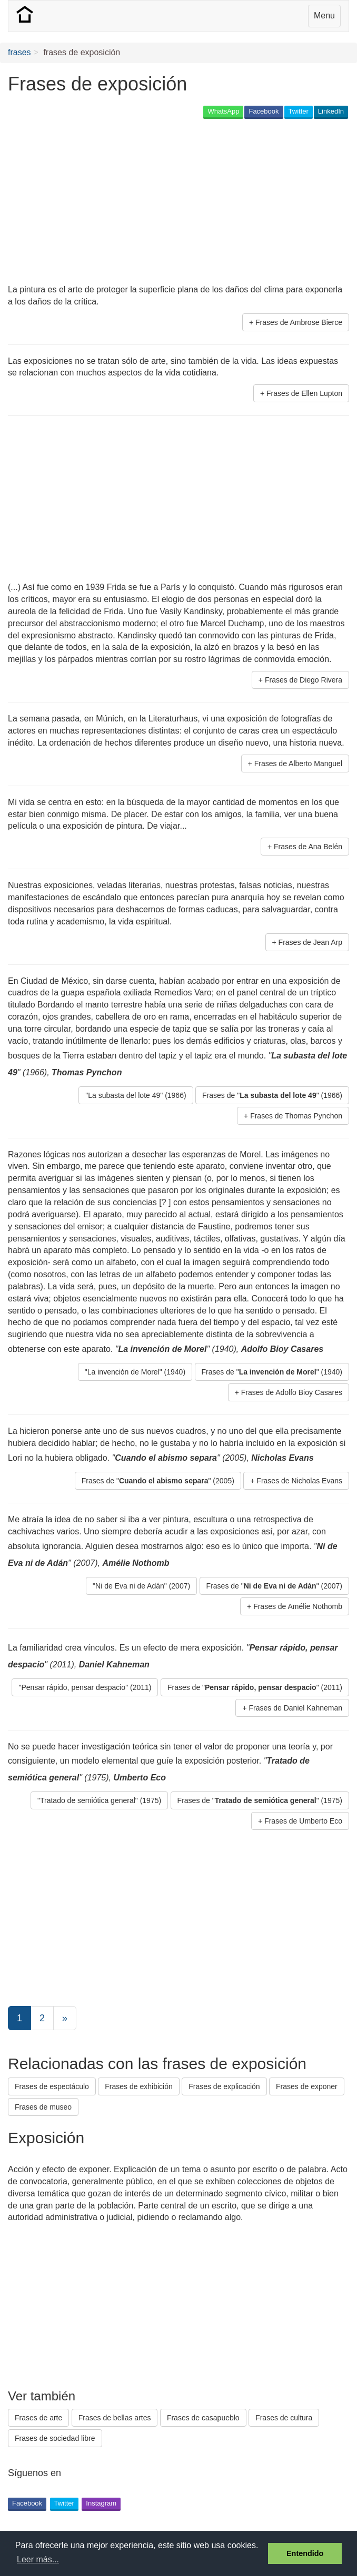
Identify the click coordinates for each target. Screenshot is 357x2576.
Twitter (299, 111)
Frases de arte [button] (38, 2418)
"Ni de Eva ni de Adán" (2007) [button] (141, 1586)
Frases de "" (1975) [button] (259, 1800)
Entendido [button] (304, 2553)
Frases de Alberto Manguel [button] (298, 763)
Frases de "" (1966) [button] (272, 1095)
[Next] (64, 2018)
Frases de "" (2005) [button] (158, 1481)
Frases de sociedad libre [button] (55, 2438)
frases (19, 52)
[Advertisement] (131, 202)
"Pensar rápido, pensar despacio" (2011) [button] (84, 1687)
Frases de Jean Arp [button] (310, 942)
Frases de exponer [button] (307, 2086)
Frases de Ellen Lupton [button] (304, 393)
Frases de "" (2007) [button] (274, 1586)
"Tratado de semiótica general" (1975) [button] (99, 1800)
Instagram (101, 2503)
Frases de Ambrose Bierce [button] (298, 322)
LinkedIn (331, 111)
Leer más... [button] (38, 2559)
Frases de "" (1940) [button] (272, 1372)
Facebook (264, 111)
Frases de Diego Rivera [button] (303, 680)
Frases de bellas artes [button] (114, 2418)
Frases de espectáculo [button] (52, 2086)
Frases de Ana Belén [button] (308, 846)
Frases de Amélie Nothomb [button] (297, 1606)
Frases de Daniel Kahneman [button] (295, 1708)
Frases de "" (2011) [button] (254, 1687)
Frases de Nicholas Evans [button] (299, 1481)
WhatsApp (223, 111)
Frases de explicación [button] (224, 2086)
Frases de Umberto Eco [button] (303, 1821)
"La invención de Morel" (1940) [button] (135, 1372)
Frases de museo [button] (43, 2107)
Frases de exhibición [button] (138, 2086)
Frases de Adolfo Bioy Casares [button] (291, 1392)
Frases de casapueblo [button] (203, 2418)
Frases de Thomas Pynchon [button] (296, 1116)
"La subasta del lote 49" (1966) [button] (135, 1095)
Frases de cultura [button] (283, 2418)
